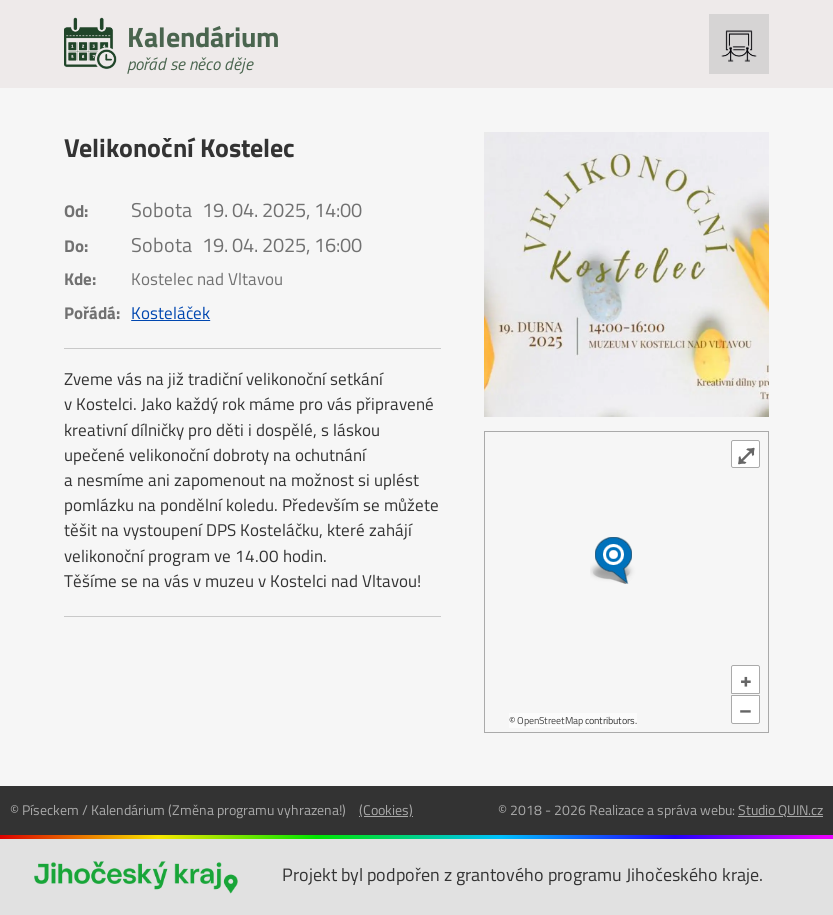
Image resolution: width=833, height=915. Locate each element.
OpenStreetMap (550, 720)
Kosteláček (170, 313)
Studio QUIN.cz (780, 809)
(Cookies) (386, 809)
